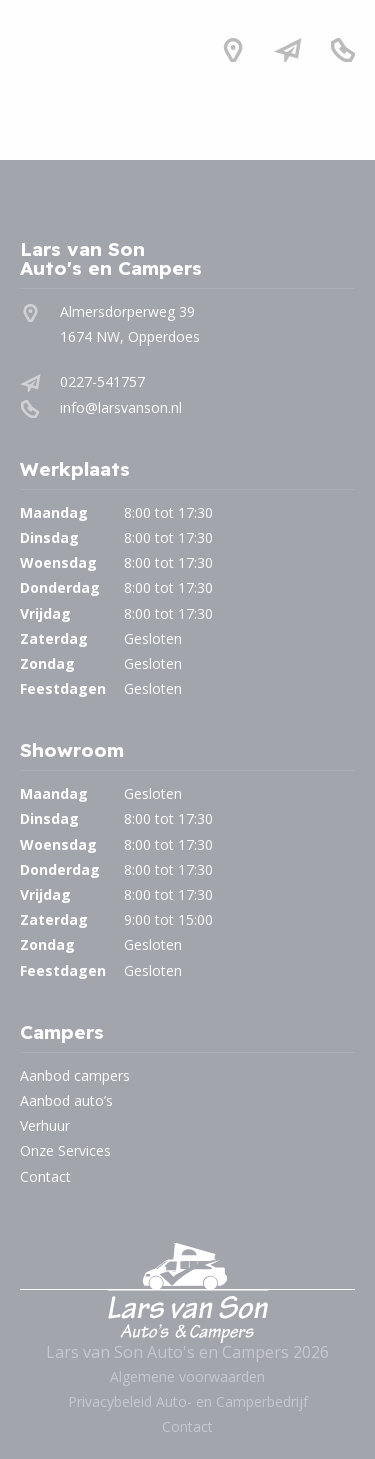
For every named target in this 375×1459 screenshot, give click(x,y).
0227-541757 (102, 381)
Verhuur (45, 1125)
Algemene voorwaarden (187, 1376)
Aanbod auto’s (66, 1100)
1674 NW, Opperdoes (130, 336)
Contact (45, 1176)
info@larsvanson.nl (121, 407)
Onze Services (65, 1150)
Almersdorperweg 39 (127, 311)
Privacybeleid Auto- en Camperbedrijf (188, 1401)
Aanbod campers (75, 1075)
